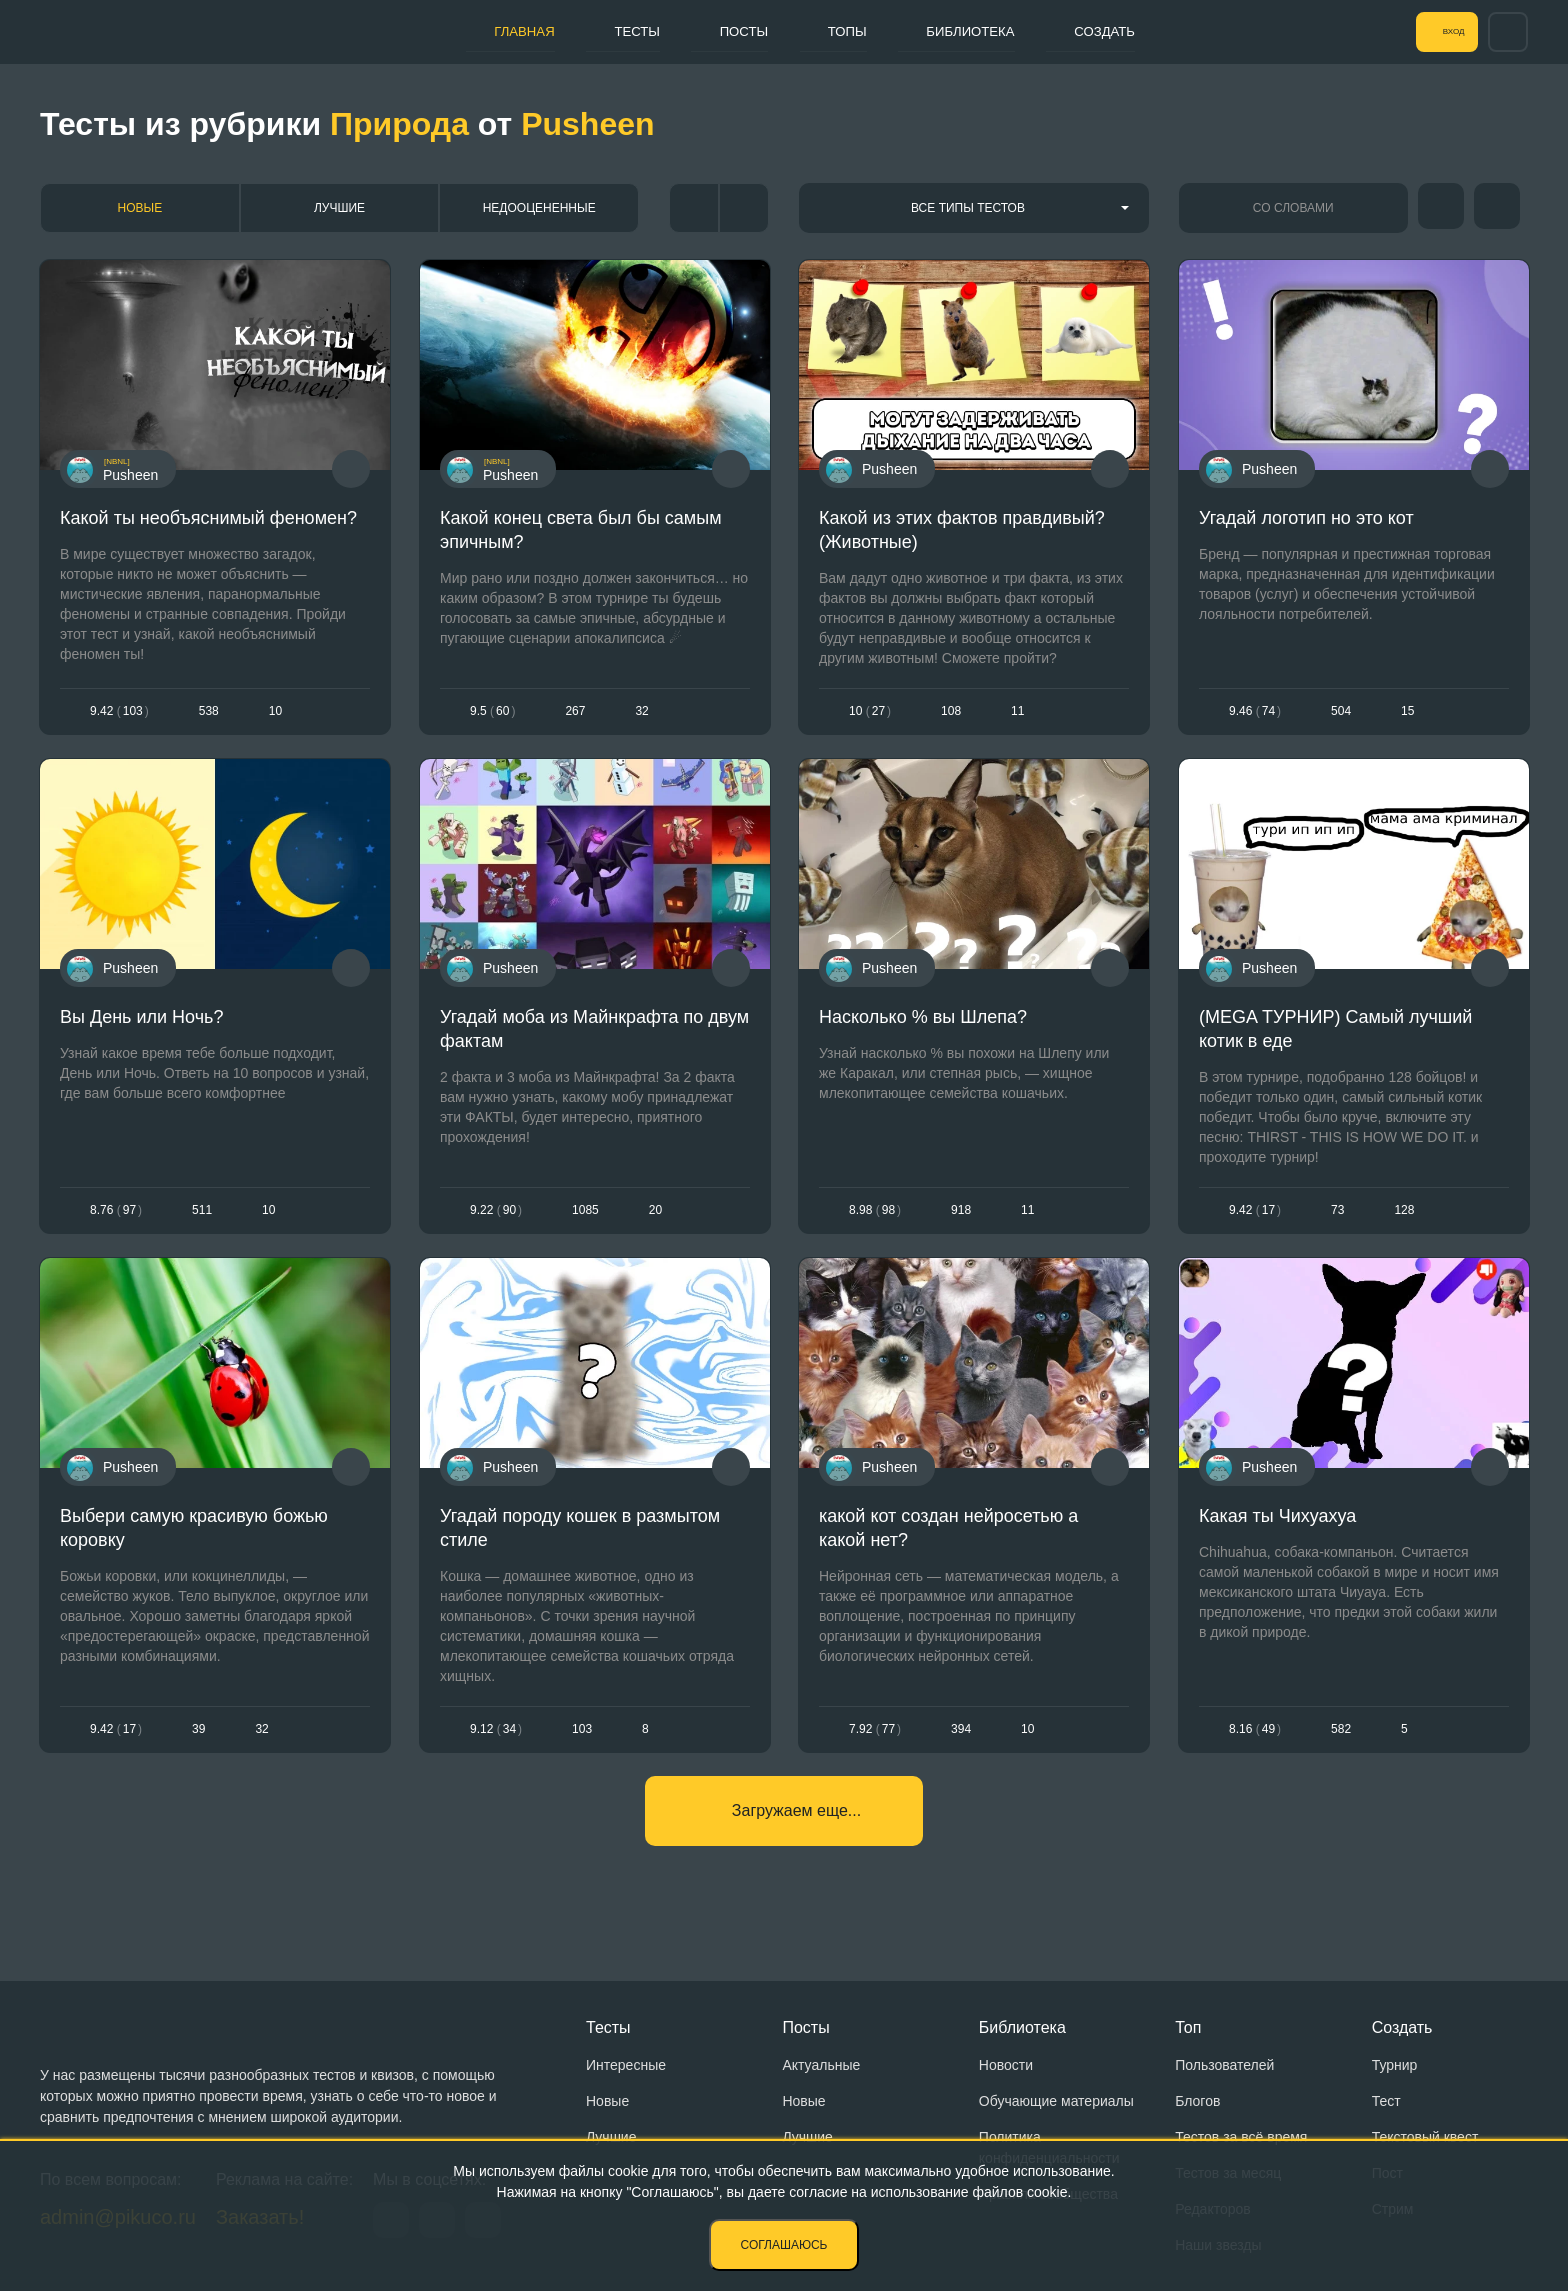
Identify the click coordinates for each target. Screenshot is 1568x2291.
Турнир (1395, 2065)
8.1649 (1255, 1739)
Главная (475, 31)
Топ (1188, 2027)
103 (582, 1739)
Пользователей (1224, 2065)
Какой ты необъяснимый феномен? (208, 518)
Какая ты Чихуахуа (1277, 1525)
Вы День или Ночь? (141, 1022)
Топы (828, 31)
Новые (140, 208)
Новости (1006, 2065)
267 (575, 712)
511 (202, 1215)
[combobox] (974, 208)
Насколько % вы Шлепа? (923, 1022)
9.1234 (496, 1739)
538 (209, 712)
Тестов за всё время (1241, 2137)
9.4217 (1255, 1215)
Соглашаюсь (784, 2245)
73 (1337, 1215)
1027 (870, 712)
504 (1341, 712)
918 (961, 1215)
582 (1341, 1739)
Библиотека (964, 31)
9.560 (492, 712)
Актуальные (821, 2065)
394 (961, 1739)
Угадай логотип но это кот (1306, 518)
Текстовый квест (1425, 2137)
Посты (716, 31)
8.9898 (875, 1215)
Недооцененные (539, 208)
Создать (1110, 31)
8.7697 (116, 1215)
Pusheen (587, 124)
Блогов (1197, 2101)
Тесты (598, 31)
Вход (1437, 32)
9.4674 (1255, 712)
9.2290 (496, 1215)
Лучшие (339, 208)
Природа (399, 124)
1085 (585, 1215)
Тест (1386, 2101)
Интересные (626, 2065)
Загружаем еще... (796, 1825)
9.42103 (119, 712)
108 (951, 712)
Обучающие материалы (1056, 2101)
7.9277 (875, 1739)
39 (198, 1739)
